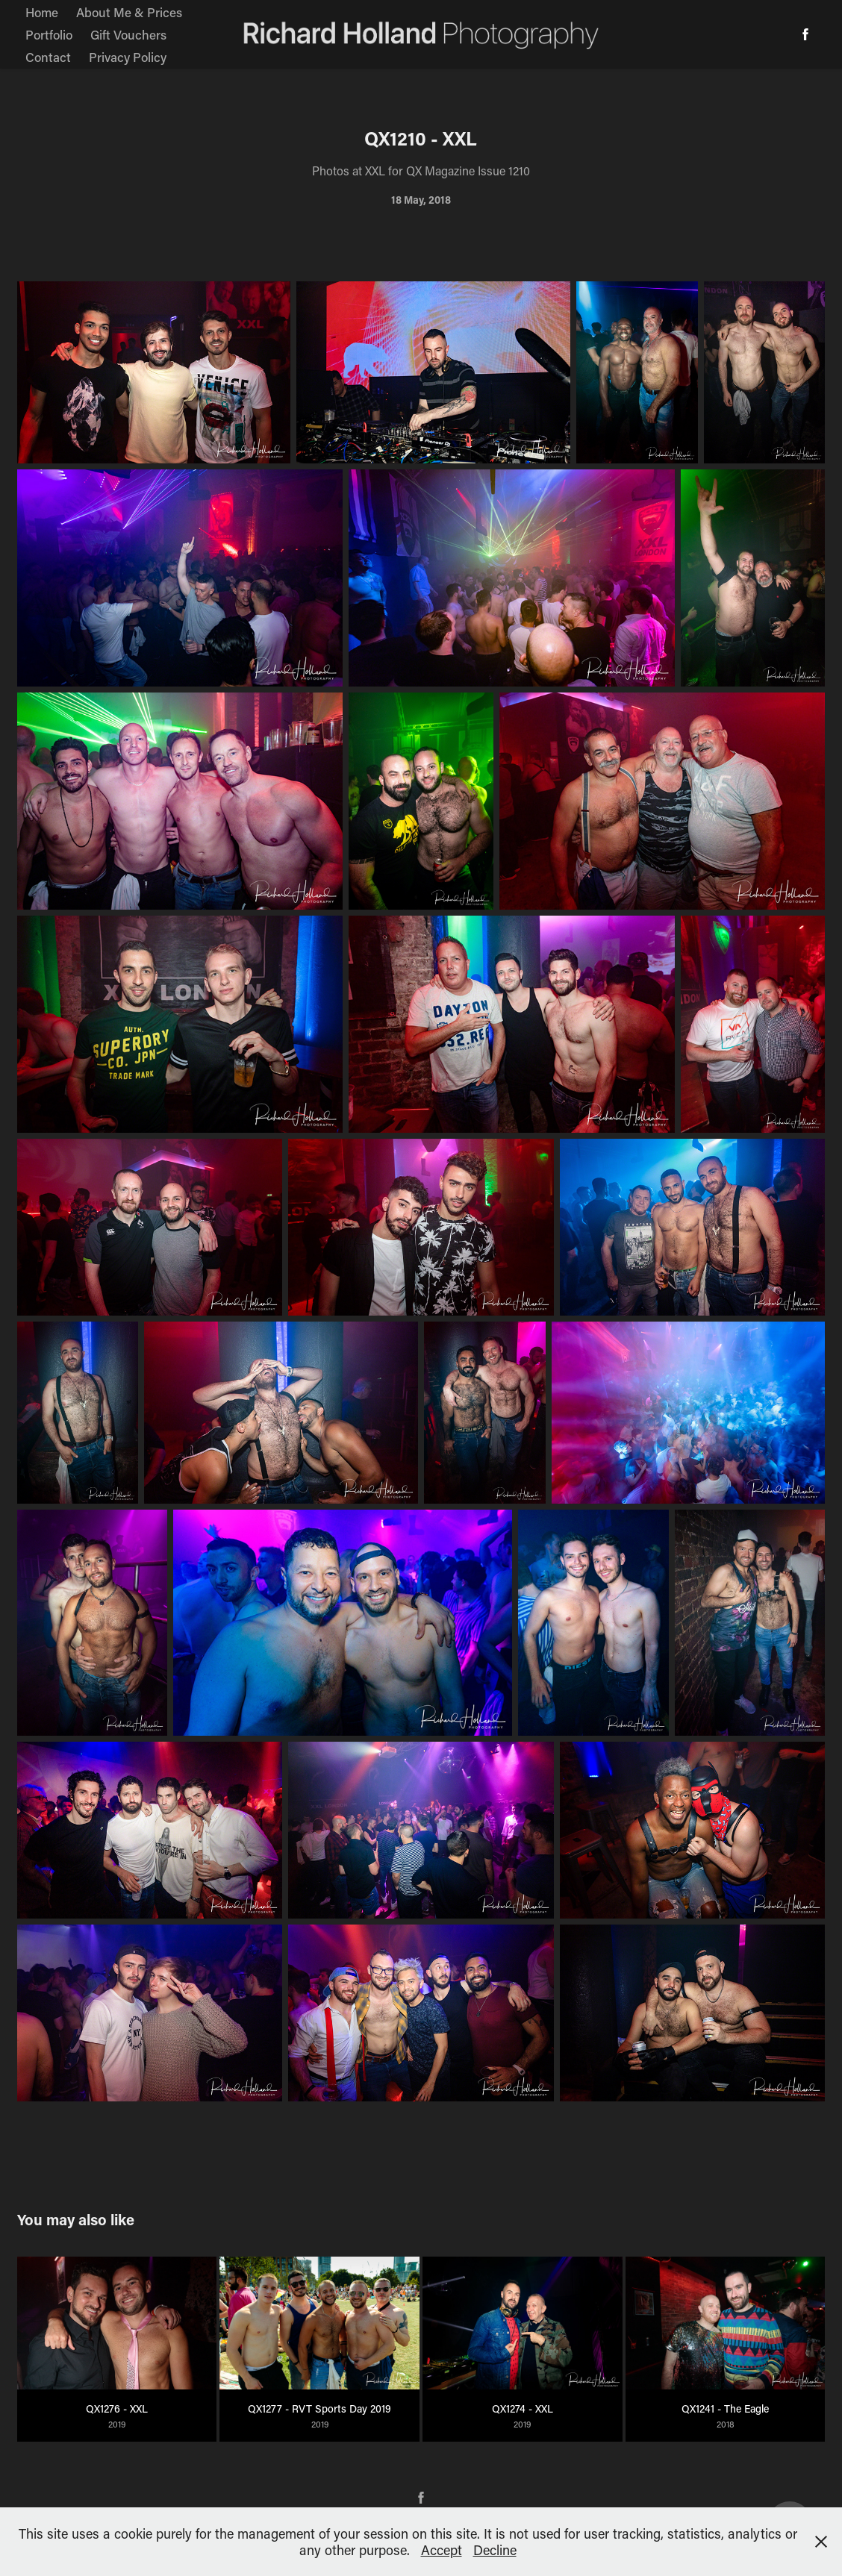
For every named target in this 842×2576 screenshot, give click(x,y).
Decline (495, 2550)
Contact (48, 57)
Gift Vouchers (128, 34)
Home (41, 12)
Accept (441, 2550)
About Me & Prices (129, 12)
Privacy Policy (127, 57)
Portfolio (48, 34)
